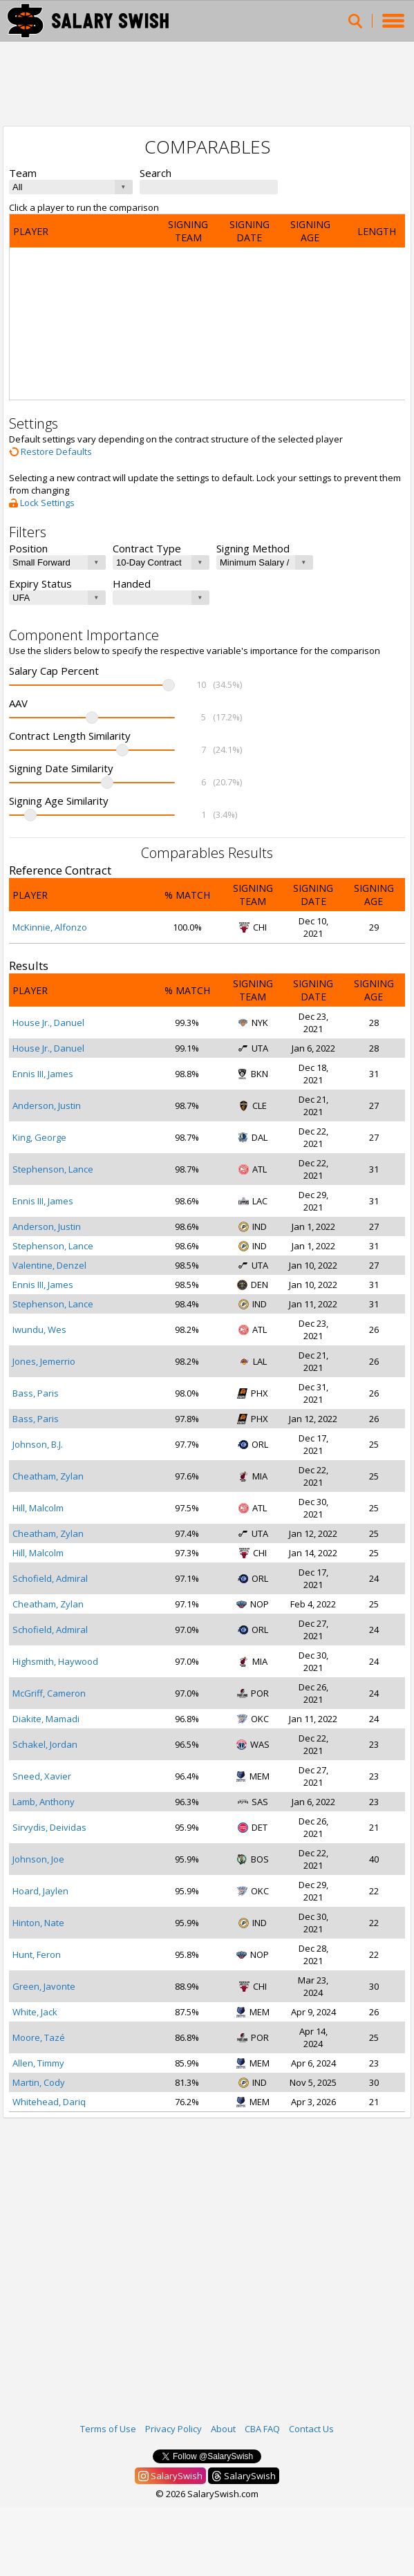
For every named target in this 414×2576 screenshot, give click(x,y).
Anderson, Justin (46, 1105)
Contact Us (311, 2429)
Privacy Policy (173, 2429)
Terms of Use (108, 2429)
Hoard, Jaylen (40, 1891)
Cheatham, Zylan (48, 1476)
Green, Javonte (43, 1986)
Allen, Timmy (38, 2063)
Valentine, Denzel (49, 1265)
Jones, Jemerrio (43, 1361)
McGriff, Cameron (49, 1693)
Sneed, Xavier (41, 1776)
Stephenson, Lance (52, 1169)
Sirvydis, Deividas (49, 1827)
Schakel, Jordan (44, 1744)
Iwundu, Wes (39, 1329)
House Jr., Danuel (48, 1022)
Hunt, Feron (36, 1954)
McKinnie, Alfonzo (49, 927)
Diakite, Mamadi (45, 1718)
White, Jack (34, 2012)
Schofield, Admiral (50, 1578)
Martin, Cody (38, 2082)
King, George (39, 1137)
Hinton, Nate (38, 1922)
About (223, 2429)
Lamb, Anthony (43, 1801)
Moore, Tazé (38, 2037)
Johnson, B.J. (37, 1444)
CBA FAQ (262, 2429)
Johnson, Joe (38, 1859)
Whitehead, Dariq (49, 2102)
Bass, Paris (35, 1393)
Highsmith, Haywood (55, 1661)
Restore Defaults (50, 451)
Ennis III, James (42, 1073)
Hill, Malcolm (38, 1508)
